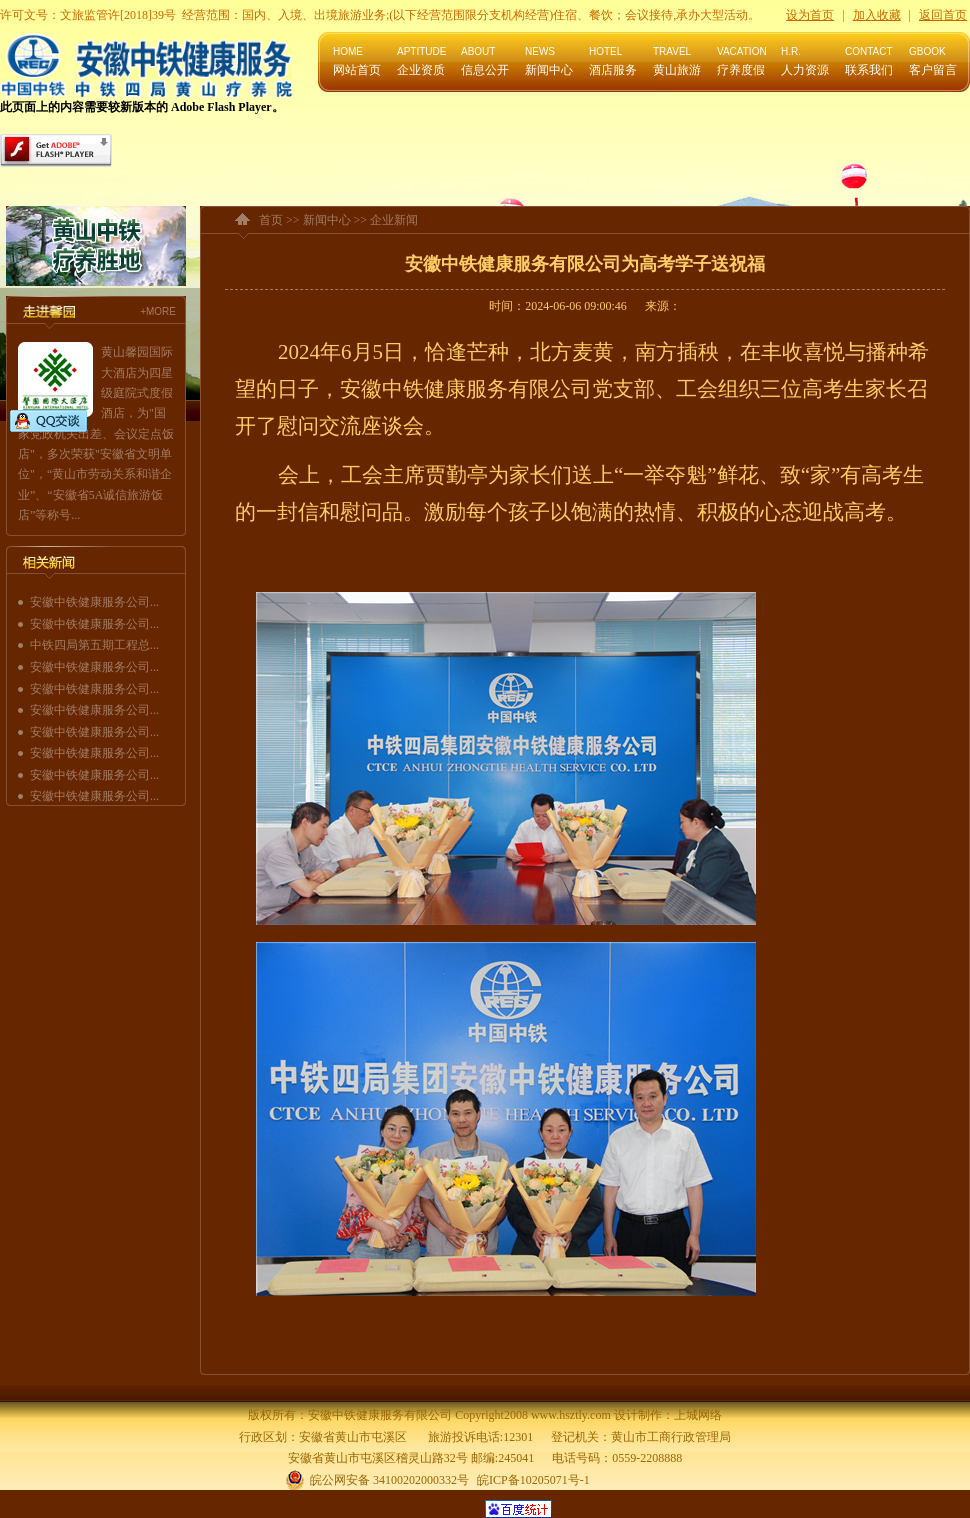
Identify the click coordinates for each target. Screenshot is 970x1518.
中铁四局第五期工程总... (94, 645)
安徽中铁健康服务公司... (94, 602)
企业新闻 (394, 220)
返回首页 (943, 15)
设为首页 (810, 15)
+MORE (158, 311)
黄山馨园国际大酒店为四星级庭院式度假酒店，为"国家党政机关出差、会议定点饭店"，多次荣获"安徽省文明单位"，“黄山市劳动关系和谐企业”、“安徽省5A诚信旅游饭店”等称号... (96, 433)
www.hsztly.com (571, 1415)
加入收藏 (877, 15)
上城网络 (698, 1415)
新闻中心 (327, 220)
